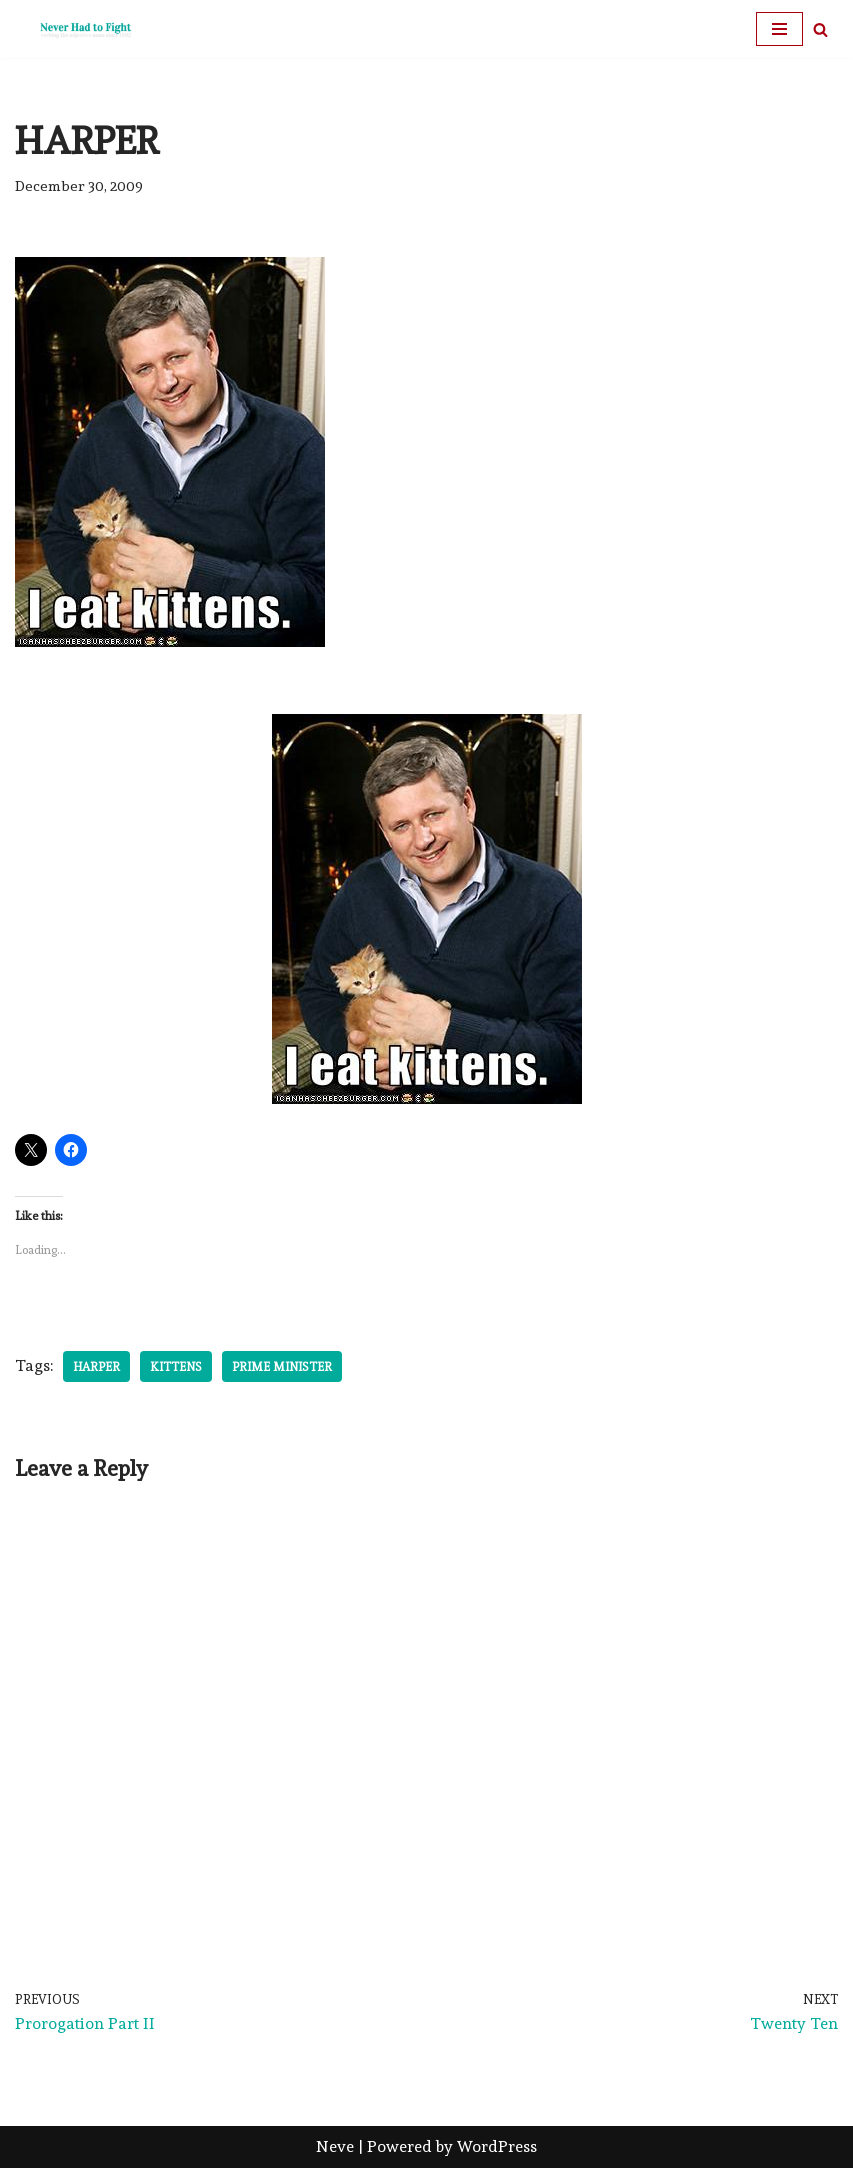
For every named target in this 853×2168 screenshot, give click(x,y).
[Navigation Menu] (779, 29)
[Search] (820, 29)
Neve (335, 2147)
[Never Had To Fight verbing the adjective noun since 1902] (75, 29)
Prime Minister (282, 1367)
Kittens (176, 1367)
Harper (96, 1367)
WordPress (497, 2147)
